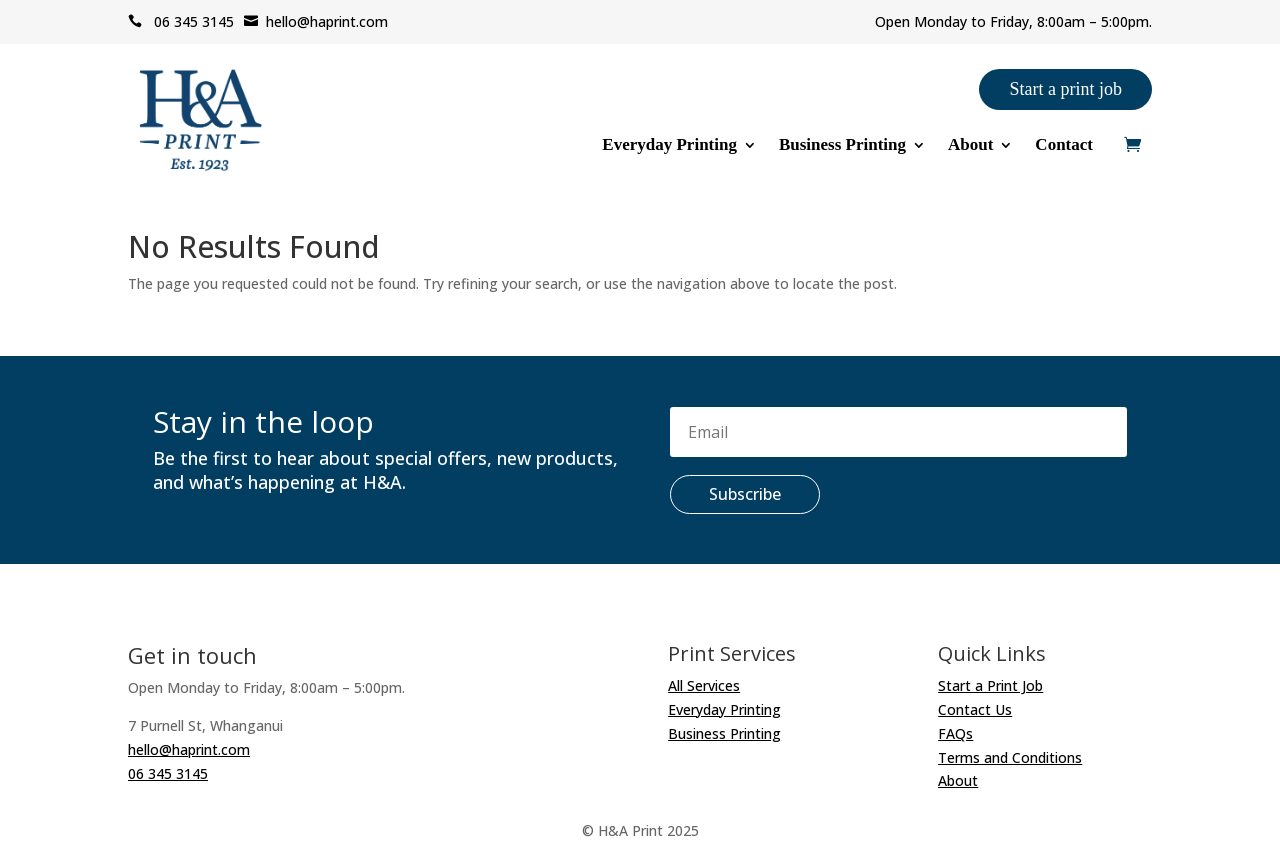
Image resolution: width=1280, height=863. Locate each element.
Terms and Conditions (1010, 757)
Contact (1064, 146)
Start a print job (1065, 89)
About (970, 146)
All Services (704, 685)
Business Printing (842, 146)
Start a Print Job (990, 685)
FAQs (955, 733)
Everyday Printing (669, 146)
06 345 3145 (181, 21)
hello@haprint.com (316, 21)
